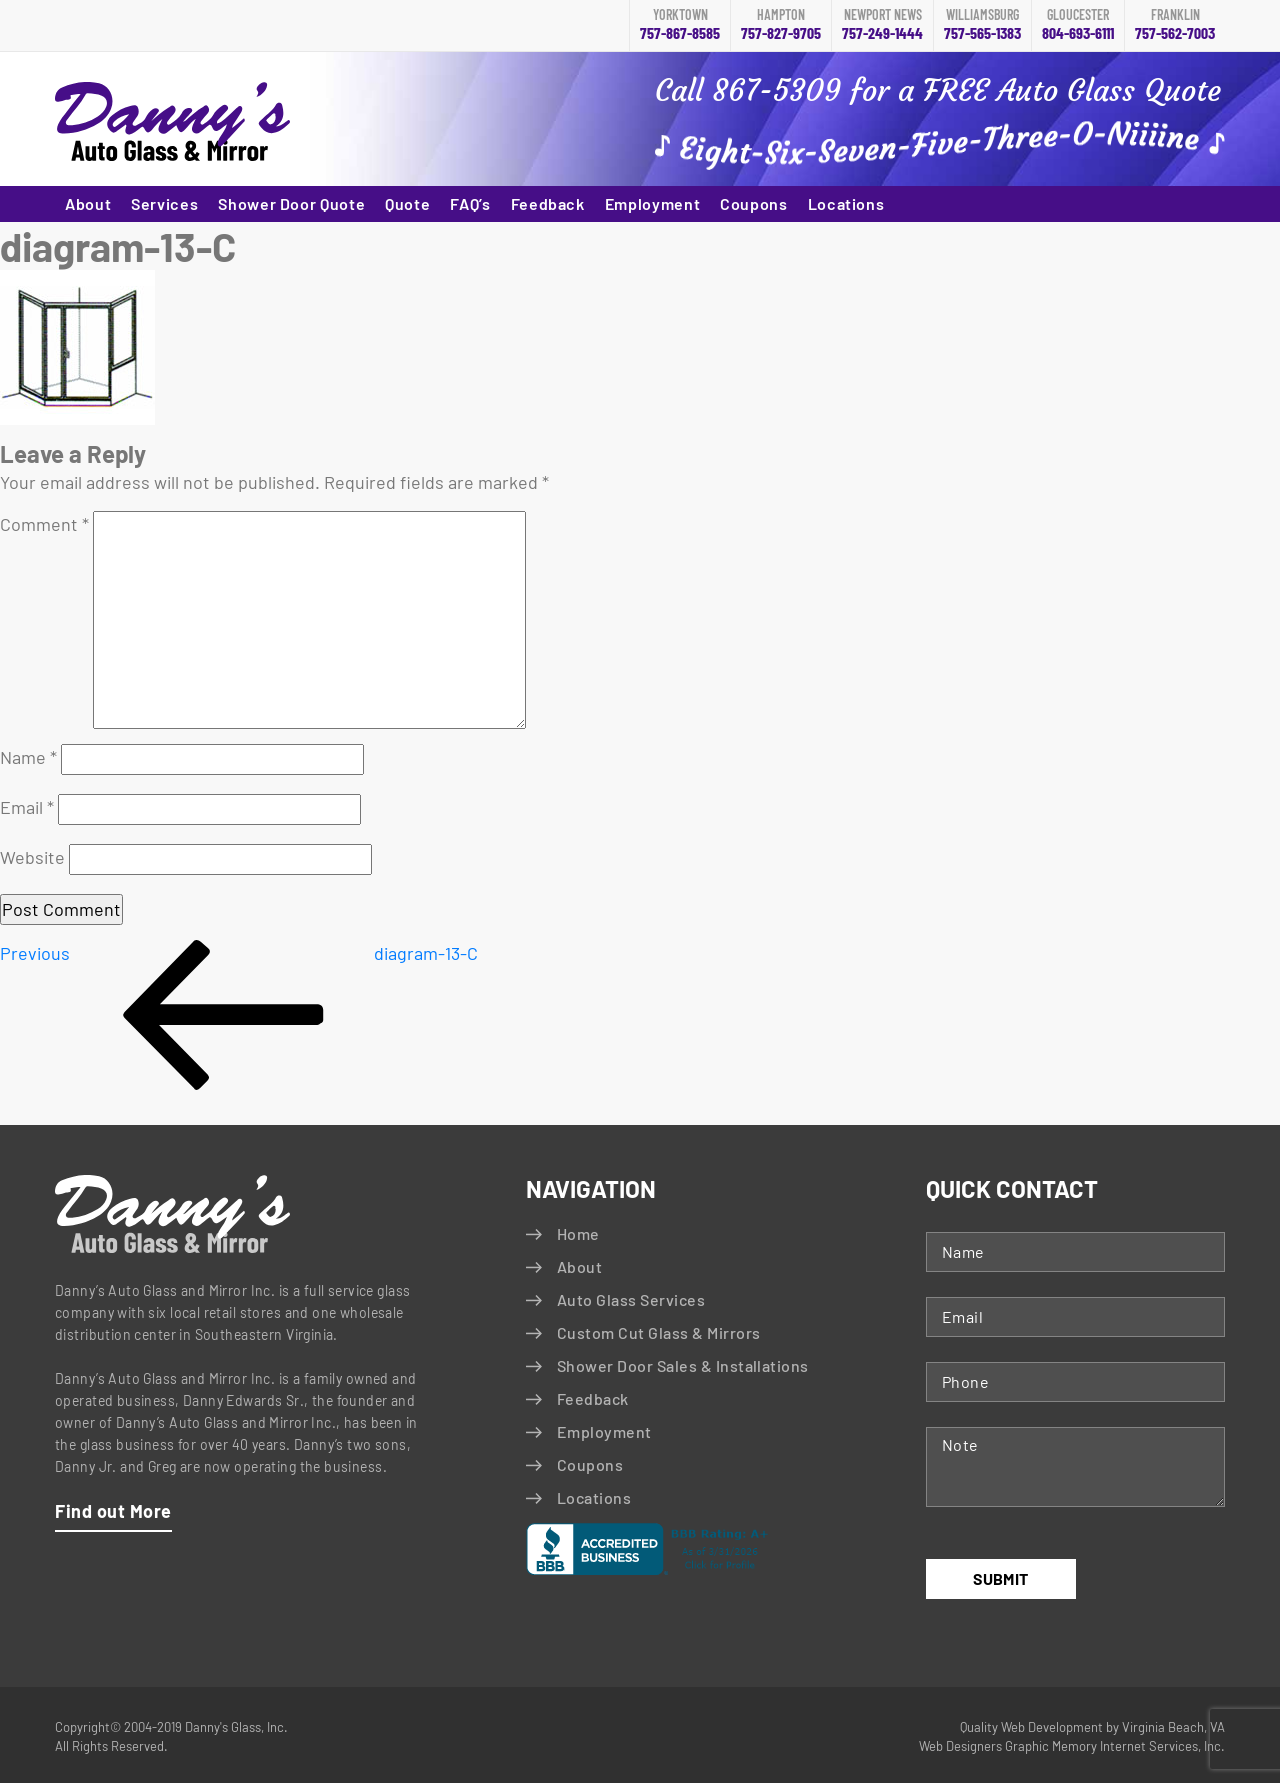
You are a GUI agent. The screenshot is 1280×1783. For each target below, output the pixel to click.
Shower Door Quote (291, 203)
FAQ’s (470, 203)
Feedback (548, 203)
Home (578, 1233)
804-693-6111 (1078, 25)
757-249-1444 (882, 25)
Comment (44, 524)
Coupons (753, 203)
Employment (652, 203)
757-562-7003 (1175, 25)
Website (32, 857)
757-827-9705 (781, 25)
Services (164, 203)
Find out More (113, 1511)
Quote (407, 203)
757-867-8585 (680, 25)
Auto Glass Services (631, 1299)
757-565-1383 (982, 25)
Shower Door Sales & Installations (683, 1365)
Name (28, 757)
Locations (846, 203)
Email (27, 807)
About (88, 203)
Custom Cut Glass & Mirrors (658, 1332)
